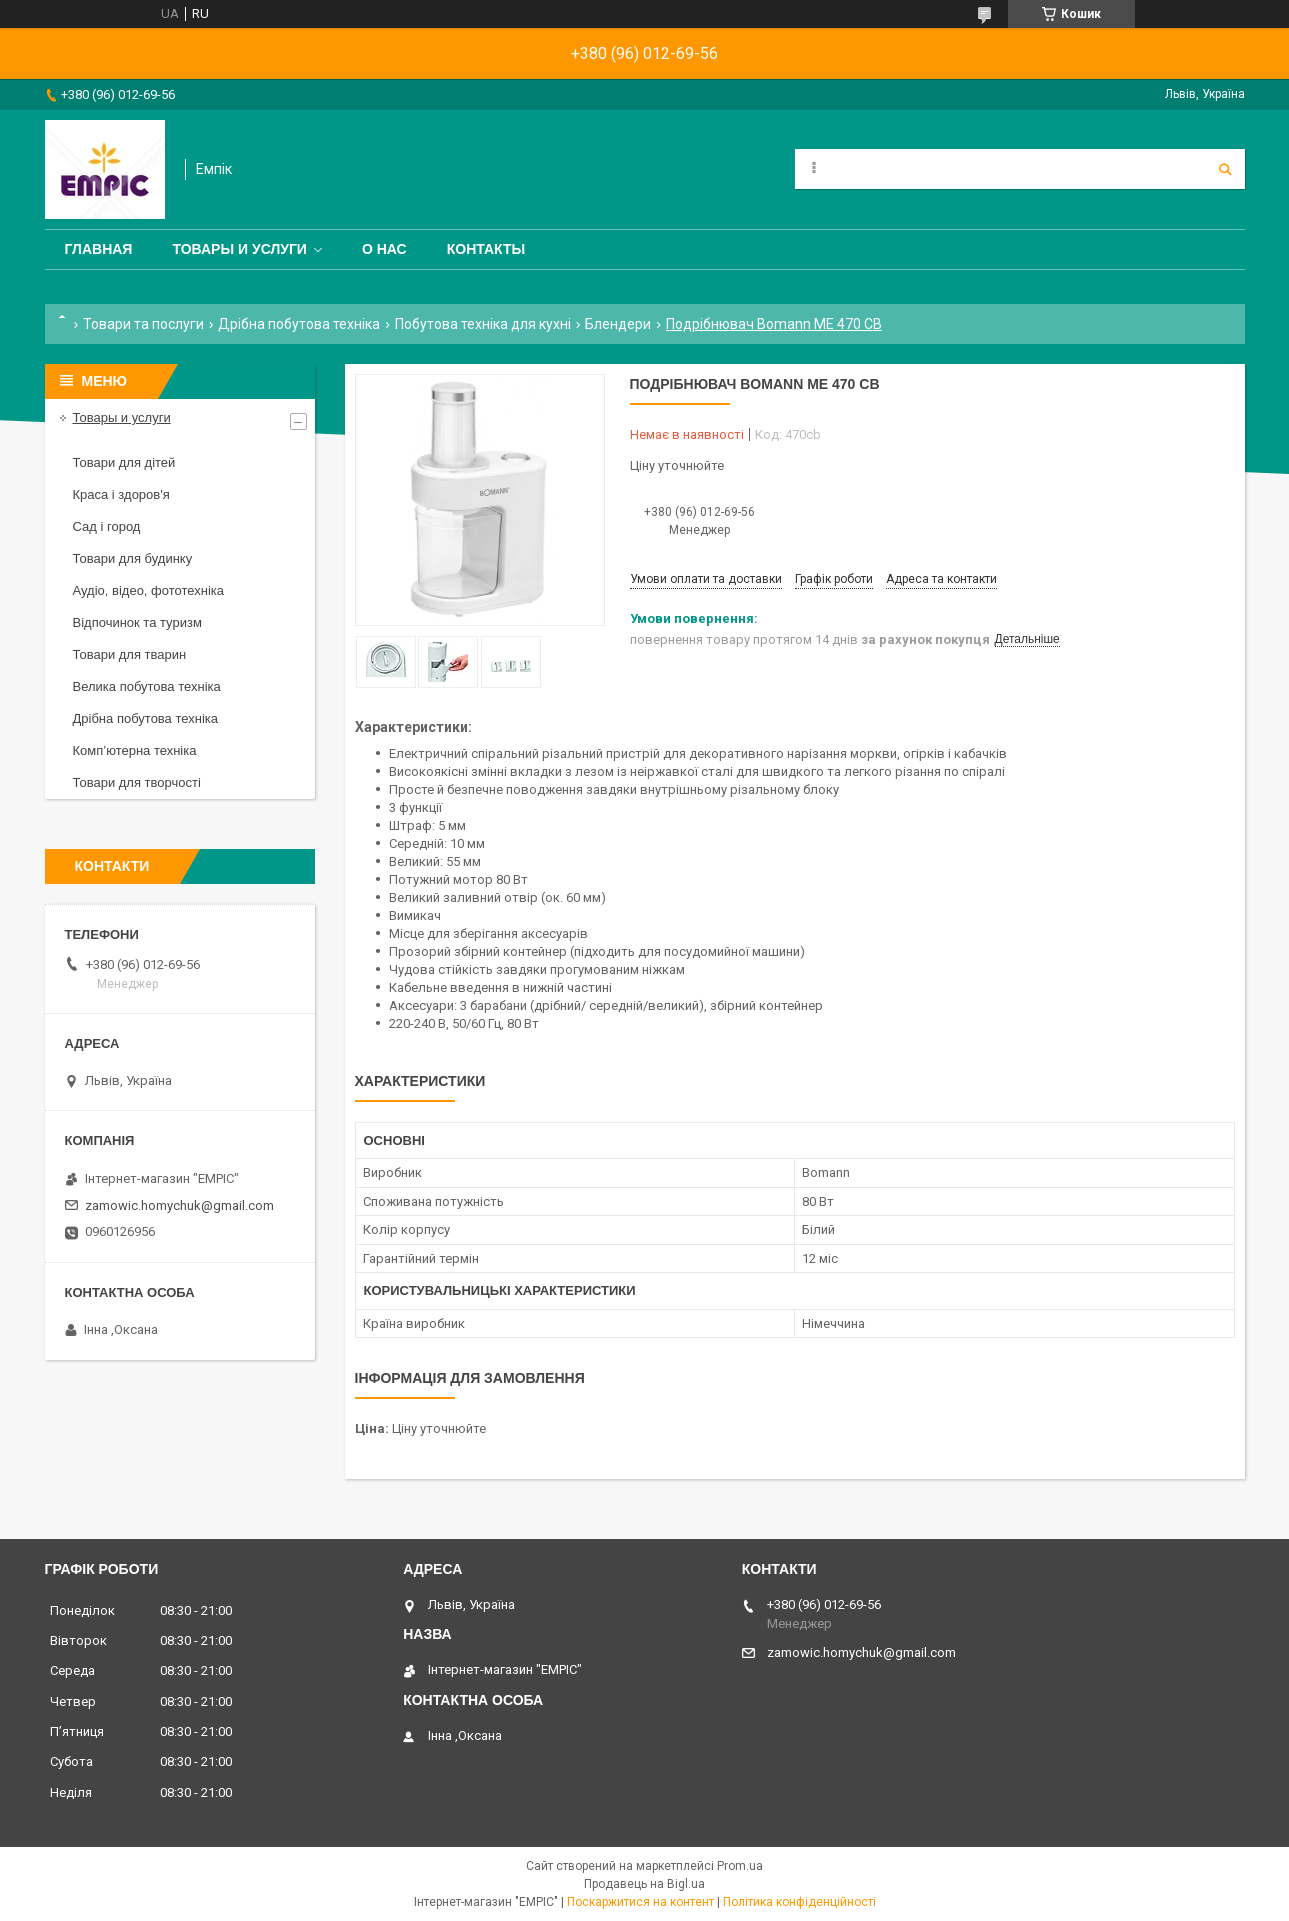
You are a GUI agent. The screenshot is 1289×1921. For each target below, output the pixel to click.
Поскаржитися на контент (640, 1902)
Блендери (618, 324)
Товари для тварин (130, 654)
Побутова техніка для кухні (483, 324)
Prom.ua (740, 1866)
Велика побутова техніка (147, 686)
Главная (99, 249)
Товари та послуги (143, 324)
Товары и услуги (239, 249)
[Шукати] (1225, 169)
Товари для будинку (133, 558)
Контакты (486, 249)
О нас (384, 249)
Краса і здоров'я (121, 494)
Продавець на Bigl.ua (644, 1884)
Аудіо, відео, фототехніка (149, 590)
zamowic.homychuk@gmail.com (179, 1205)
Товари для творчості (137, 782)
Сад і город (107, 526)
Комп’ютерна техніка (135, 750)
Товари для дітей (124, 462)
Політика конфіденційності (799, 1902)
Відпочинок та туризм (137, 622)
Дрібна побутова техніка (299, 324)
